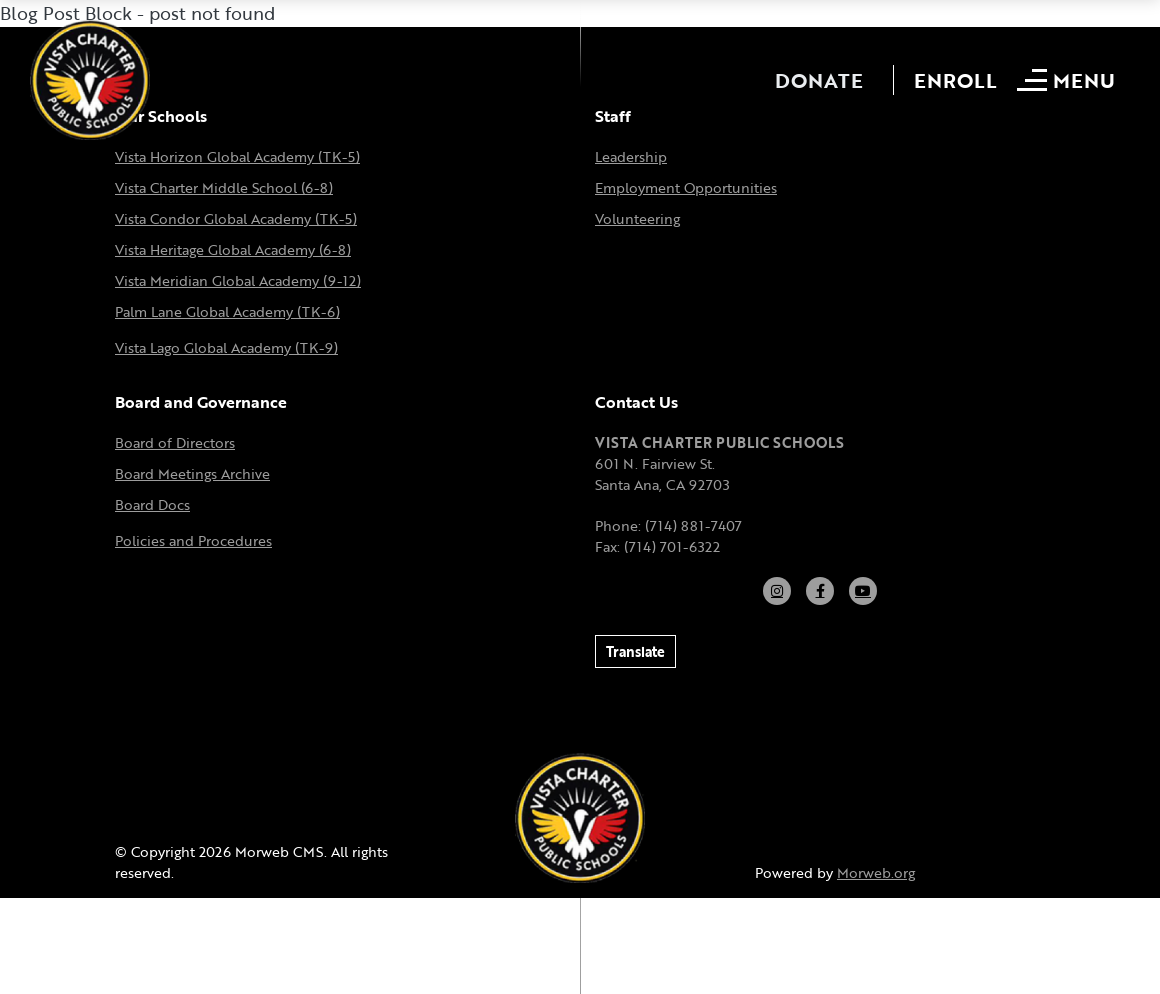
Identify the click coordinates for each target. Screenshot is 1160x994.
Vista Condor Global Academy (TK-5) (236, 218)
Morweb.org (876, 872)
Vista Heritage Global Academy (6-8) (233, 249)
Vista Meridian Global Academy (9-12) (238, 280)
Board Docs (152, 504)
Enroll (955, 80)
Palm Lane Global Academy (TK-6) (227, 311)
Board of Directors (175, 442)
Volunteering (637, 218)
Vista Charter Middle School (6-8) (224, 187)
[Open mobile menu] (1068, 80)
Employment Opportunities (686, 187)
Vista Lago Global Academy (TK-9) (226, 347)
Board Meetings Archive (192, 473)
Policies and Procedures (193, 540)
